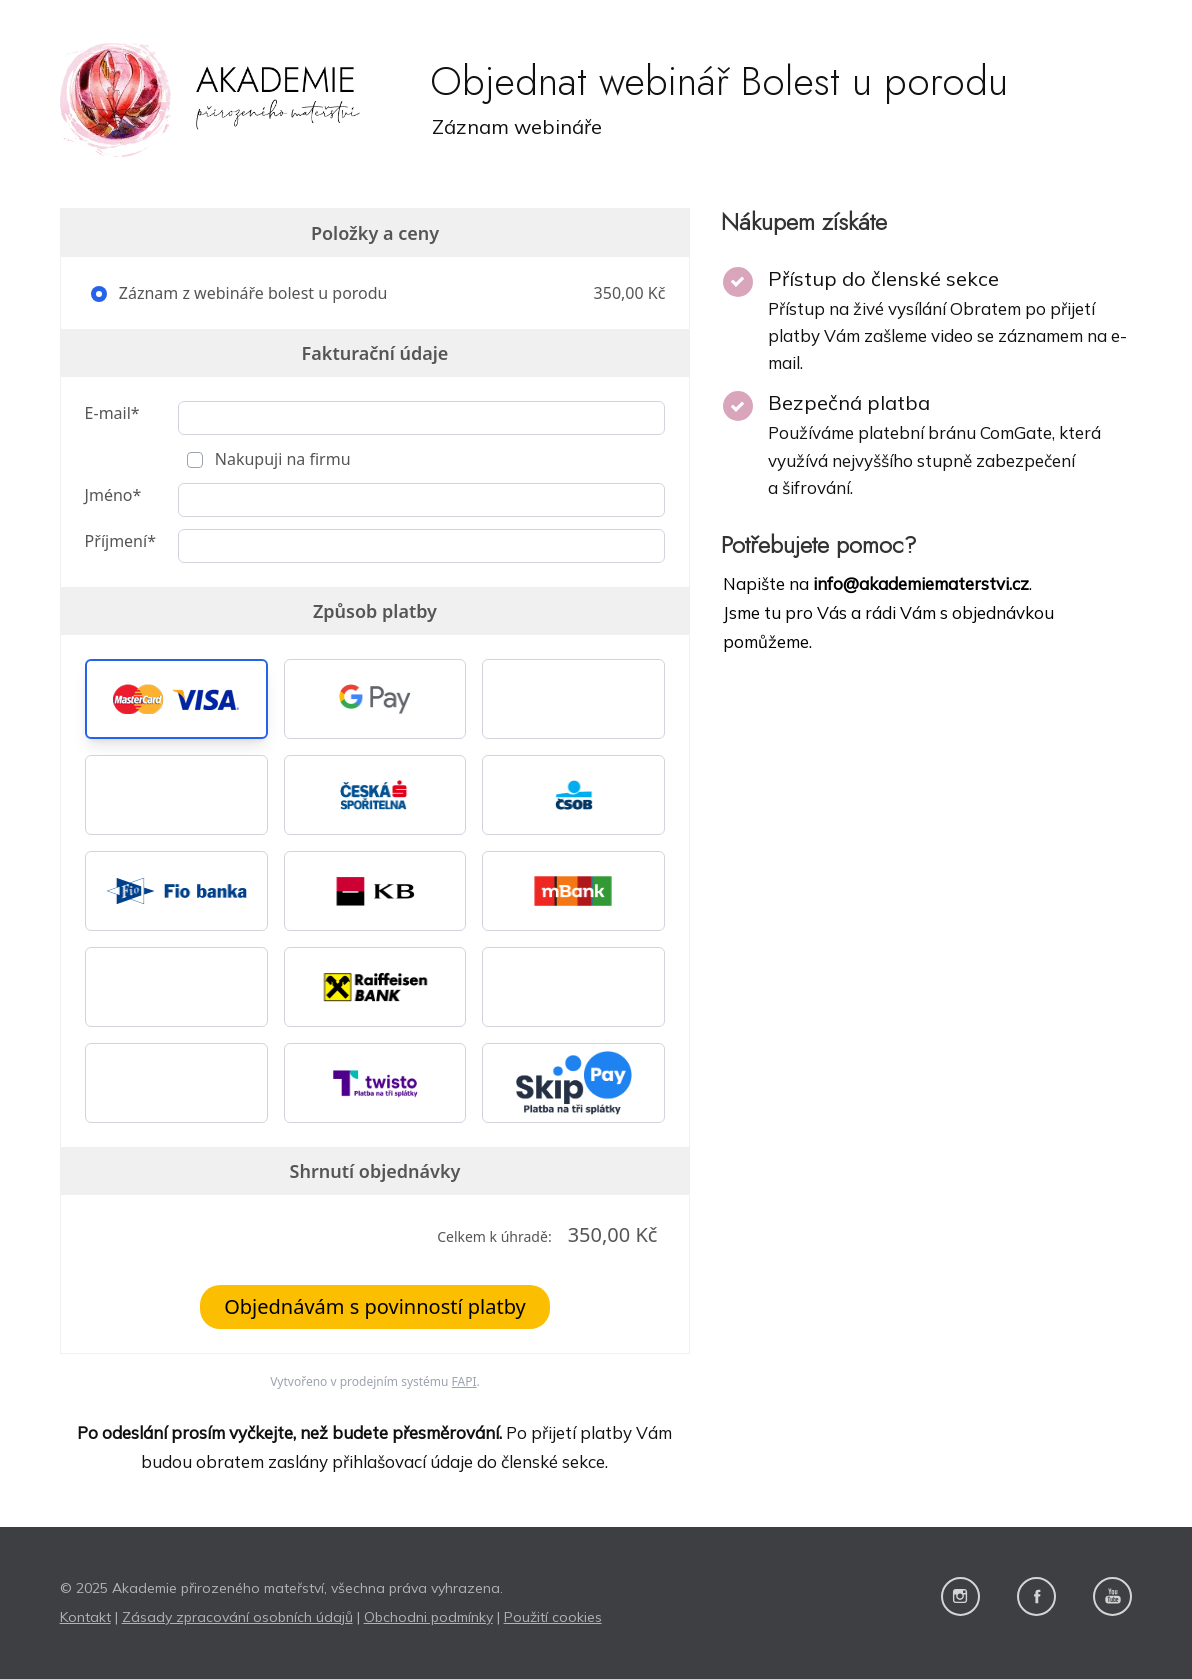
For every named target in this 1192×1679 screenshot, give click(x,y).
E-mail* (112, 413)
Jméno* (113, 495)
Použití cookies (553, 1617)
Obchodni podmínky (428, 1617)
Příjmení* (120, 541)
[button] (176, 699)
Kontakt (85, 1617)
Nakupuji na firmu (281, 459)
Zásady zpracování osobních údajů (237, 1617)
